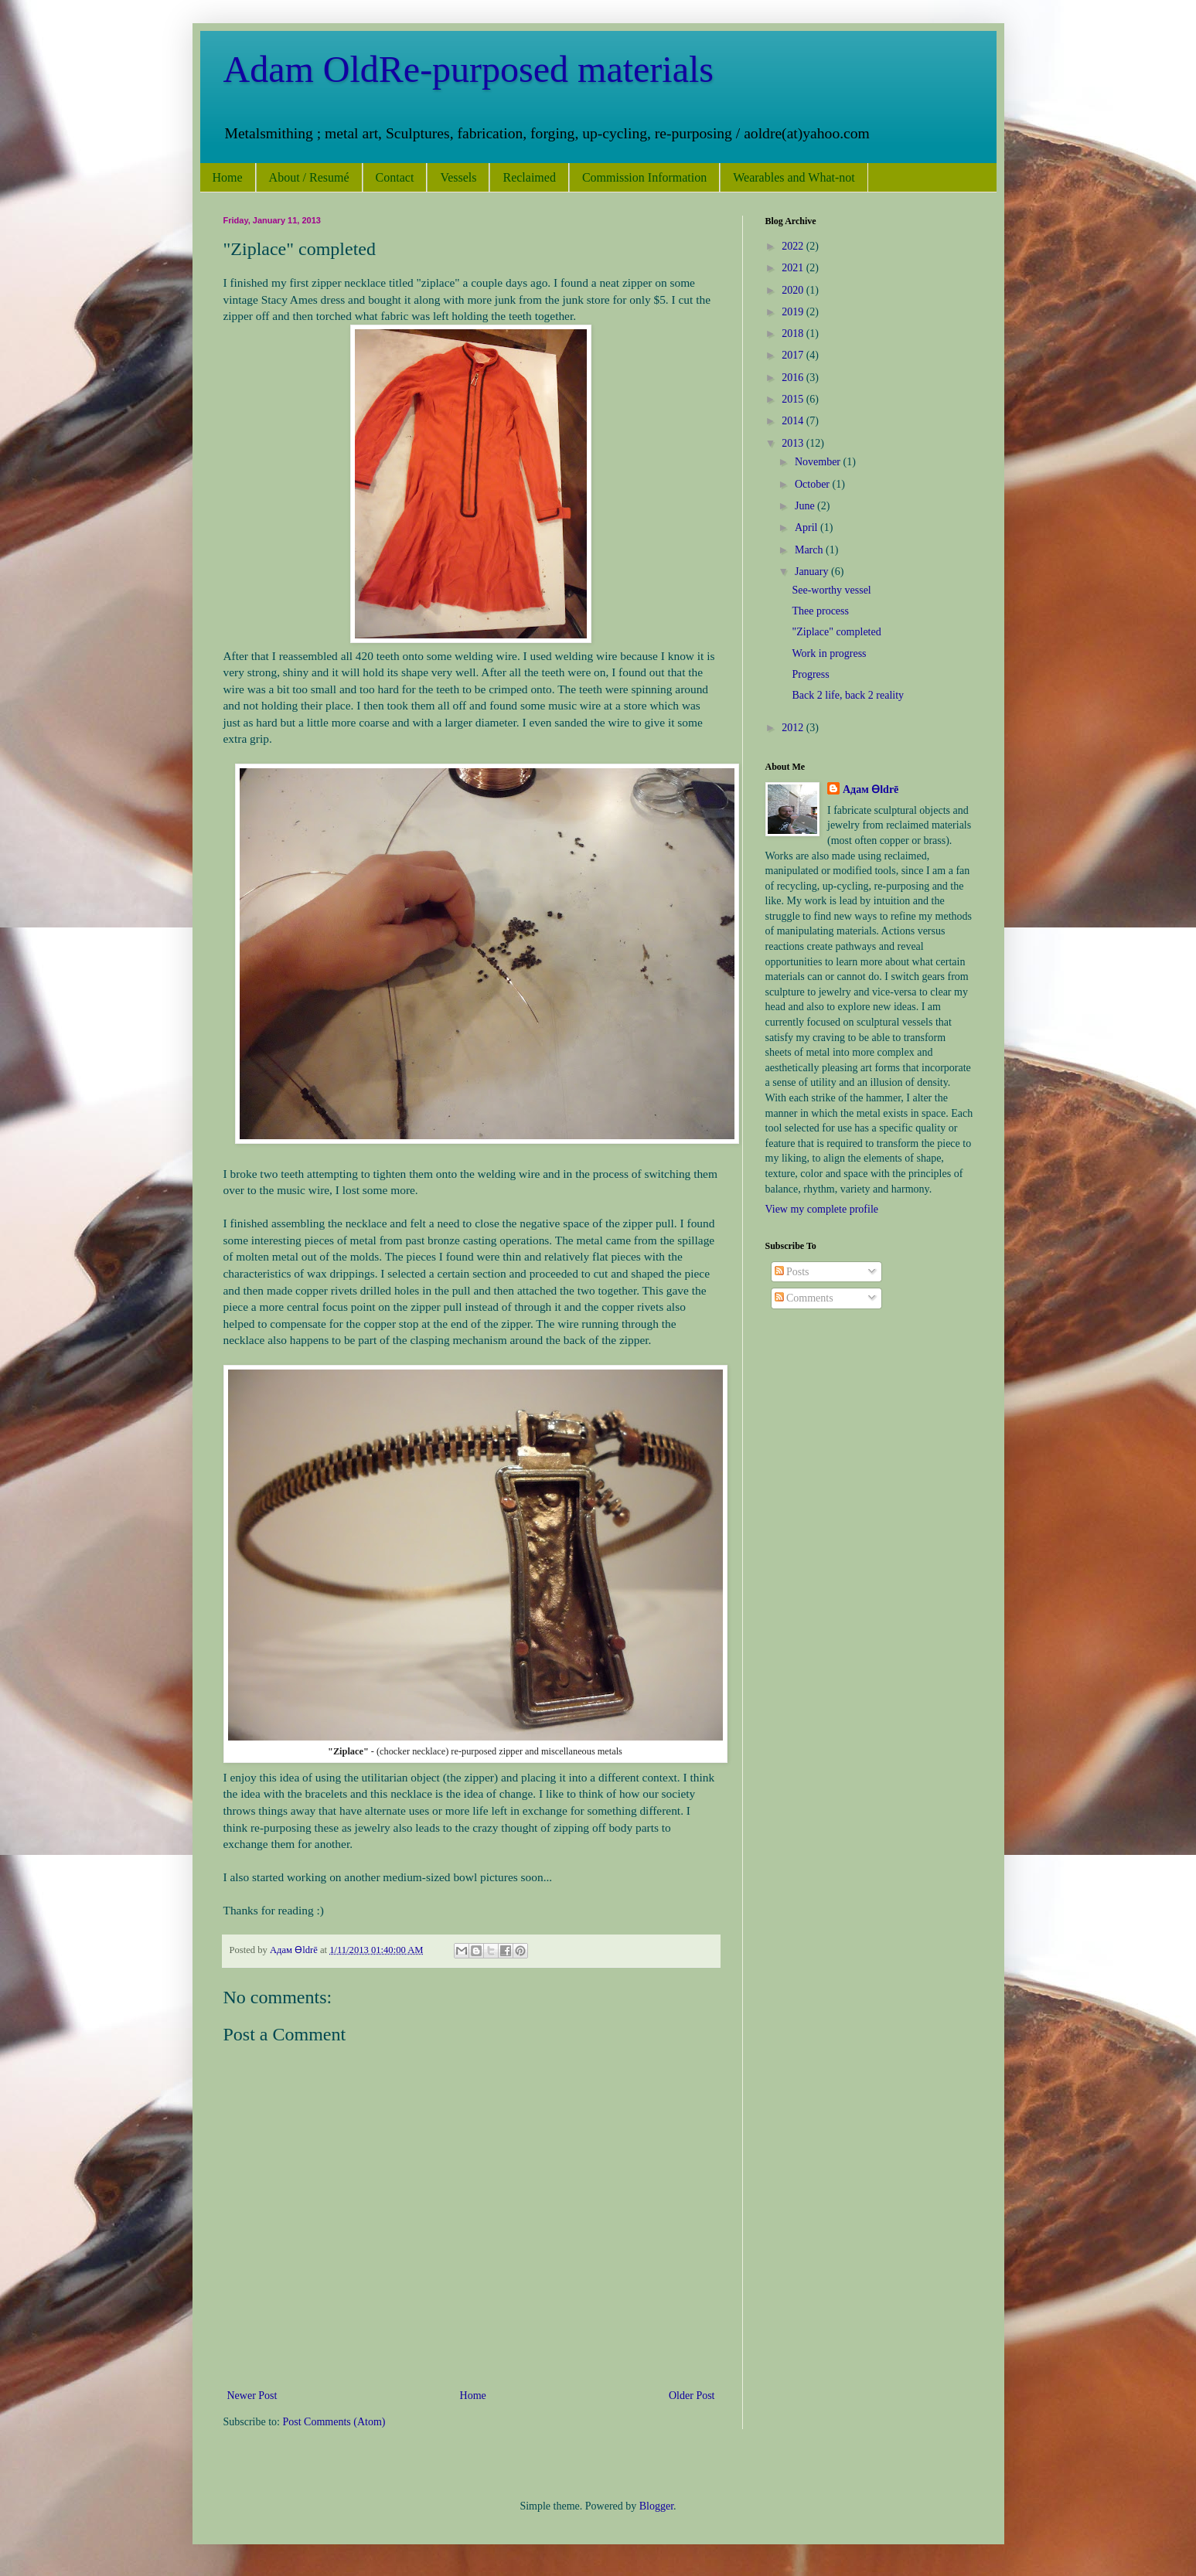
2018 (794, 333)
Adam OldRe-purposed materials (468, 69)
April (807, 527)
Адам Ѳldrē (870, 789)
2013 (794, 443)
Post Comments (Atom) (334, 2422)
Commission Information (644, 177)
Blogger (656, 2506)
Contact (395, 177)
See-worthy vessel (831, 590)
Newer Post (252, 2395)
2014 (794, 421)
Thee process (820, 611)
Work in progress (829, 653)
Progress (810, 674)
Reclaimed (529, 177)
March (810, 550)
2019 (794, 312)
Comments (804, 1298)
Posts (792, 1272)
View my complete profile (822, 1209)
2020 (794, 290)
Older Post (692, 2395)
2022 (794, 246)
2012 (794, 727)
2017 (794, 355)
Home (228, 177)
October (814, 484)
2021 (794, 268)
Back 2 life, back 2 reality (848, 695)
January (813, 571)
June (806, 506)
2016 (794, 377)
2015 (794, 399)
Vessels (458, 177)
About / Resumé (309, 177)
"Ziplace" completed (836, 632)
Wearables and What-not (793, 177)
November (819, 462)
